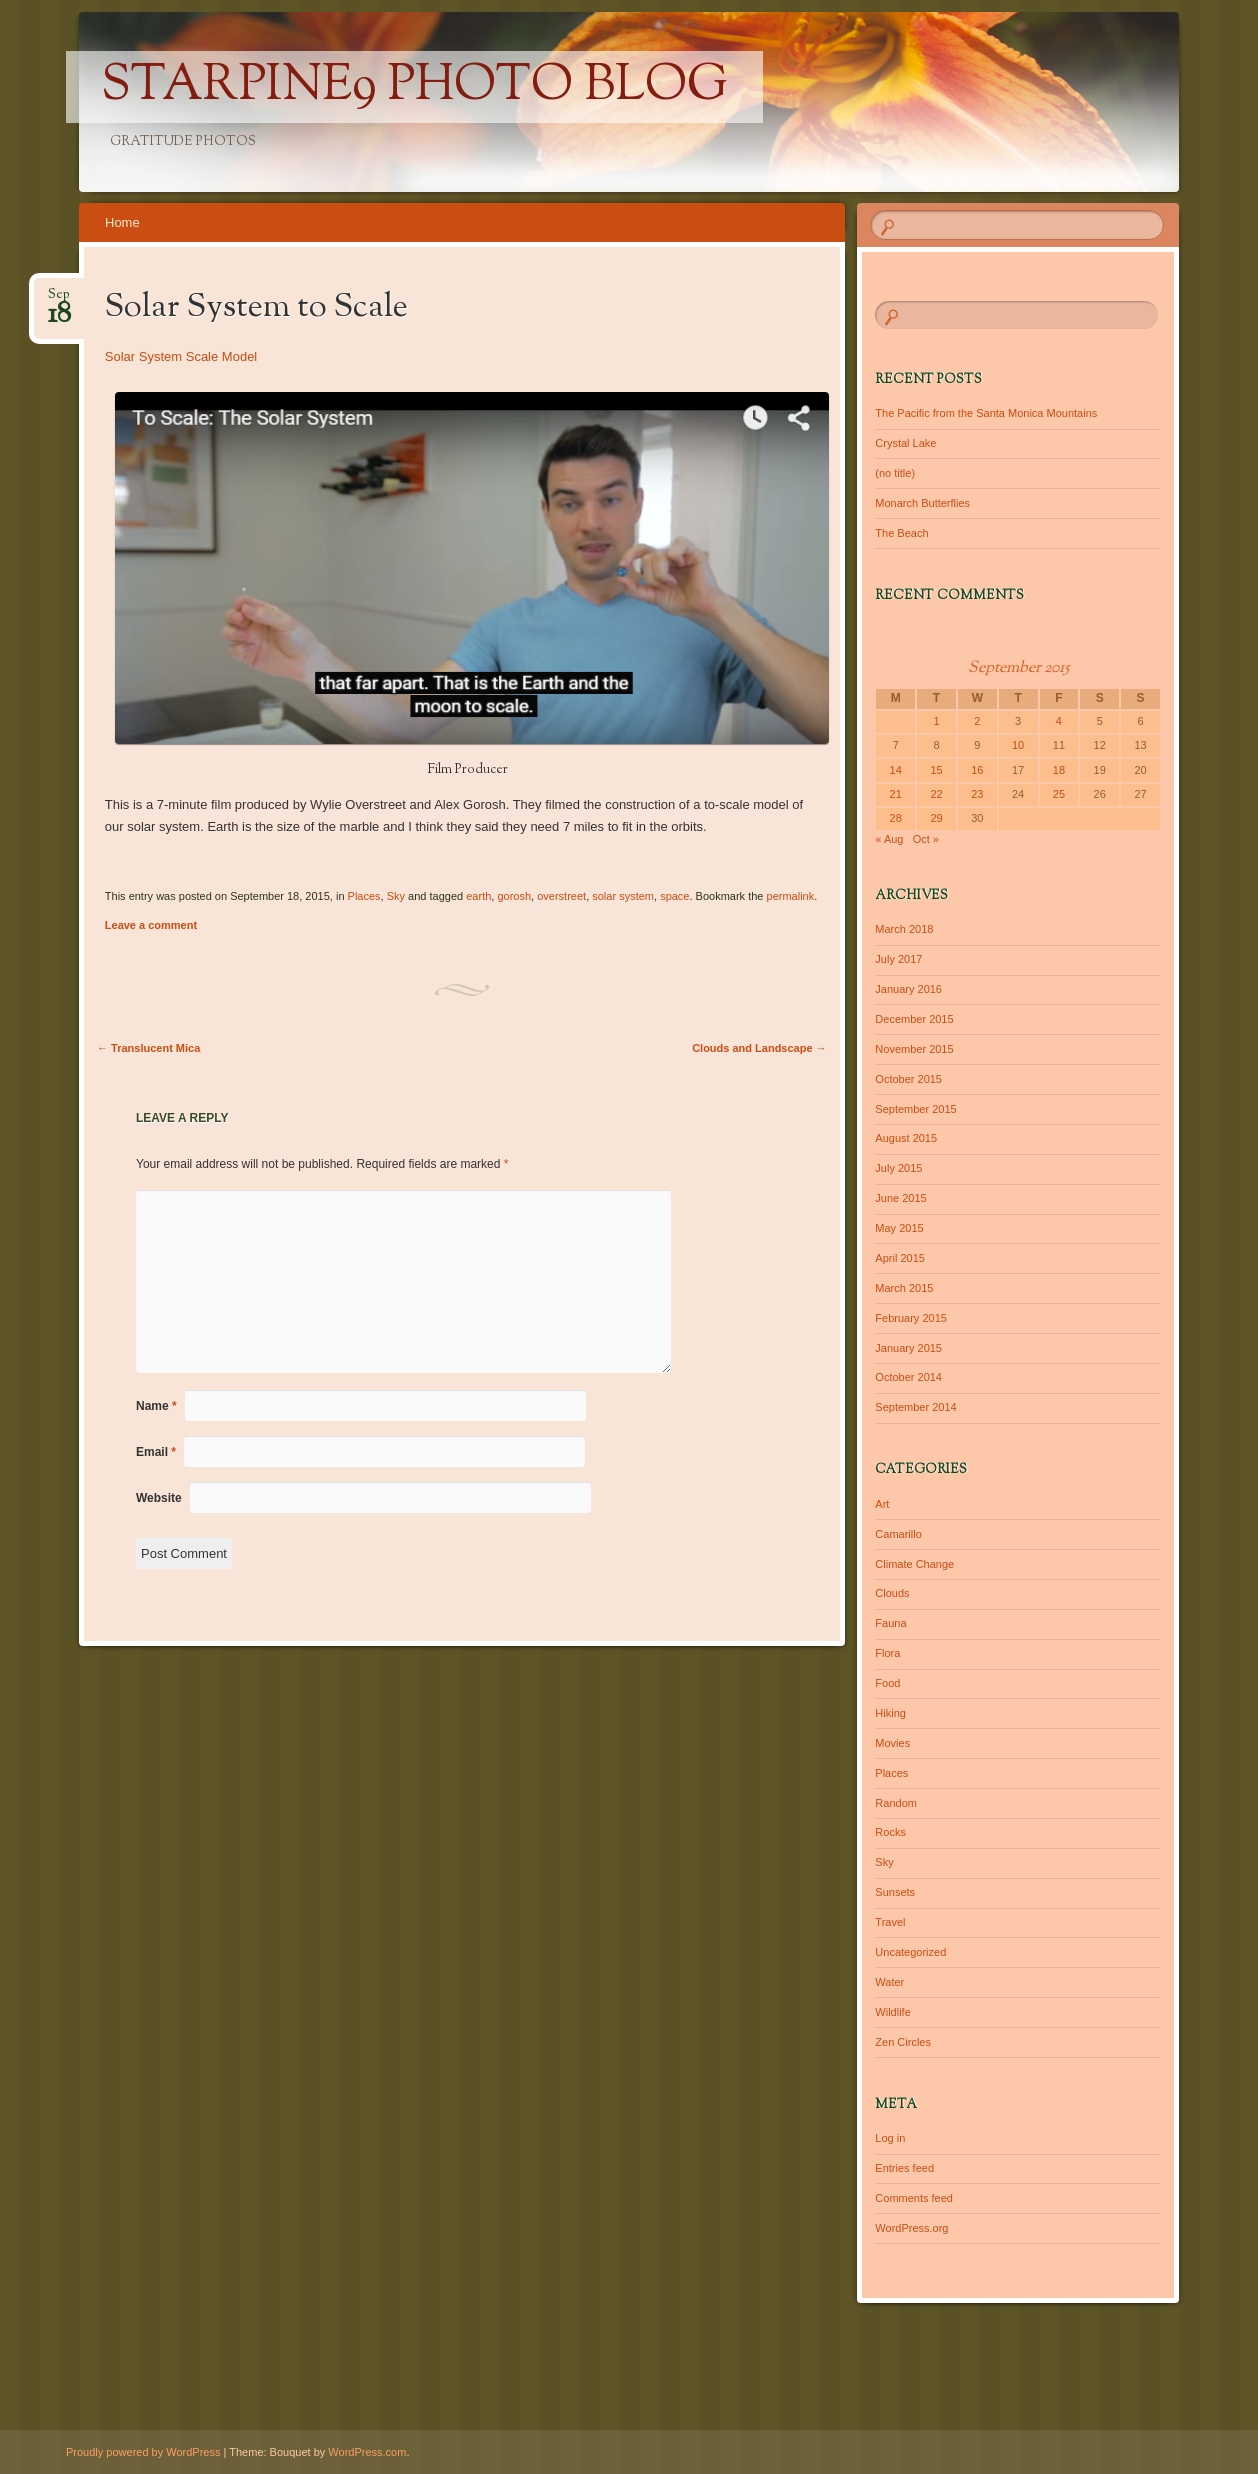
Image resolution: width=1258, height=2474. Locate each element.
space (674, 896)
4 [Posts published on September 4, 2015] (1059, 721)
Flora (887, 1653)
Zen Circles (903, 2042)
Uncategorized (910, 1952)
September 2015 (915, 1109)
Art (882, 1504)
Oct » (926, 839)
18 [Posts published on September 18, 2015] (1059, 770)
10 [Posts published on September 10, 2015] (1018, 745)
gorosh (514, 896)
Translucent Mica (148, 1048)
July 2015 (898, 1168)
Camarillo (898, 1534)
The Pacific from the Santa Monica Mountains (986, 413)
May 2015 (899, 1228)
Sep (59, 300)
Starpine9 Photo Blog (414, 87)
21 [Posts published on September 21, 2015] (896, 794)
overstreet (561, 896)
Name (156, 1406)
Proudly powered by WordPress (143, 2452)
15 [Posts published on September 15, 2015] (936, 770)
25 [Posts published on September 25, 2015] (1059, 794)
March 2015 (904, 1288)
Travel (890, 1922)
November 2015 (914, 1049)
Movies (892, 1743)
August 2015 (906, 1138)
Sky (396, 896)
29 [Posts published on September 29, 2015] (936, 818)
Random (896, 1803)
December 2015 (914, 1019)
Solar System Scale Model (181, 356)
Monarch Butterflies (922, 503)
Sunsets (895, 1892)
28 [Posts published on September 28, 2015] (896, 818)
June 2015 (900, 1198)
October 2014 (908, 1377)
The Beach (901, 533)
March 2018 (904, 929)
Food (887, 1683)
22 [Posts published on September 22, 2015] (936, 794)
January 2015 (908, 1348)
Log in (890, 2138)
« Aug (889, 839)
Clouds (892, 1593)
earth (478, 896)
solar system (623, 896)
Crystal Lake (905, 443)
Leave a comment (151, 925)
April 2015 (900, 1258)
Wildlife (892, 2012)
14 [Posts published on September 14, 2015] (896, 770)
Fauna (890, 1623)
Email (156, 1452)
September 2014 (915, 1407)
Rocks (890, 1832)
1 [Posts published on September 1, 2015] (936, 721)
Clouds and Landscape (759, 1048)
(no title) (895, 473)
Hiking (890, 1713)
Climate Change (914, 1564)
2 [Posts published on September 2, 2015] (977, 721)
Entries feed (904, 2168)
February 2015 (911, 1318)
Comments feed (914, 2198)
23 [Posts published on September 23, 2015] (977, 794)
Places (364, 896)
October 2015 (908, 1079)
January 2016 (908, 989)
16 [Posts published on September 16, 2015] (977, 770)
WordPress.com (367, 2452)
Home (122, 222)
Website (159, 1498)
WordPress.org (911, 2228)
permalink (791, 896)
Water (889, 1982)
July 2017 (898, 959)
